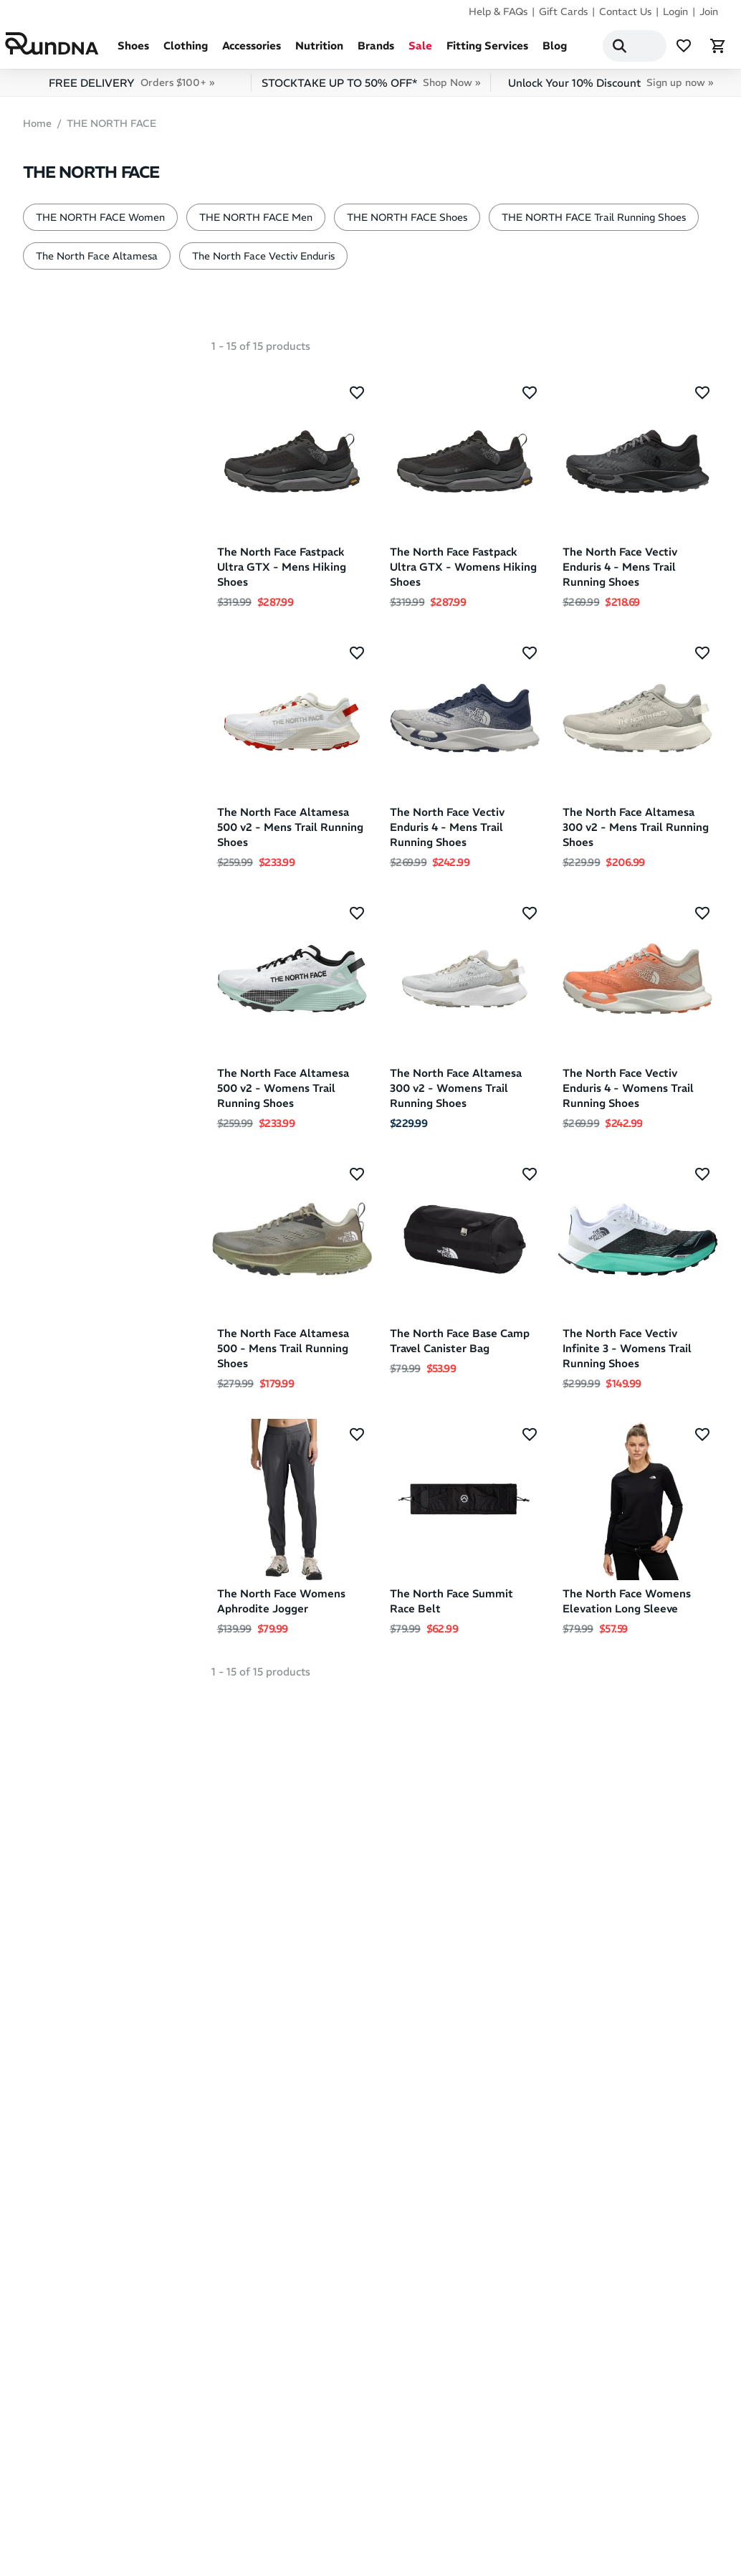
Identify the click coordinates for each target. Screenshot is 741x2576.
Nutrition (319, 51)
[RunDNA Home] (61, 47)
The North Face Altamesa (97, 261)
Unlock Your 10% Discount (610, 88)
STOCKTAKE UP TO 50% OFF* (371, 88)
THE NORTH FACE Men (255, 223)
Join (708, 11)
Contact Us (625, 11)
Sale (420, 51)
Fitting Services (487, 51)
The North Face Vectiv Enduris (263, 261)
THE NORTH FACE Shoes (407, 223)
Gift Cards (563, 11)
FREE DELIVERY (131, 88)
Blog (554, 51)
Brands (376, 51)
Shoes (133, 51)
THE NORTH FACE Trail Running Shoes (594, 223)
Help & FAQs (498, 11)
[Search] (603, 48)
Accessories (251, 51)
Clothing (185, 51)
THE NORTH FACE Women (100, 223)
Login (675, 11)
